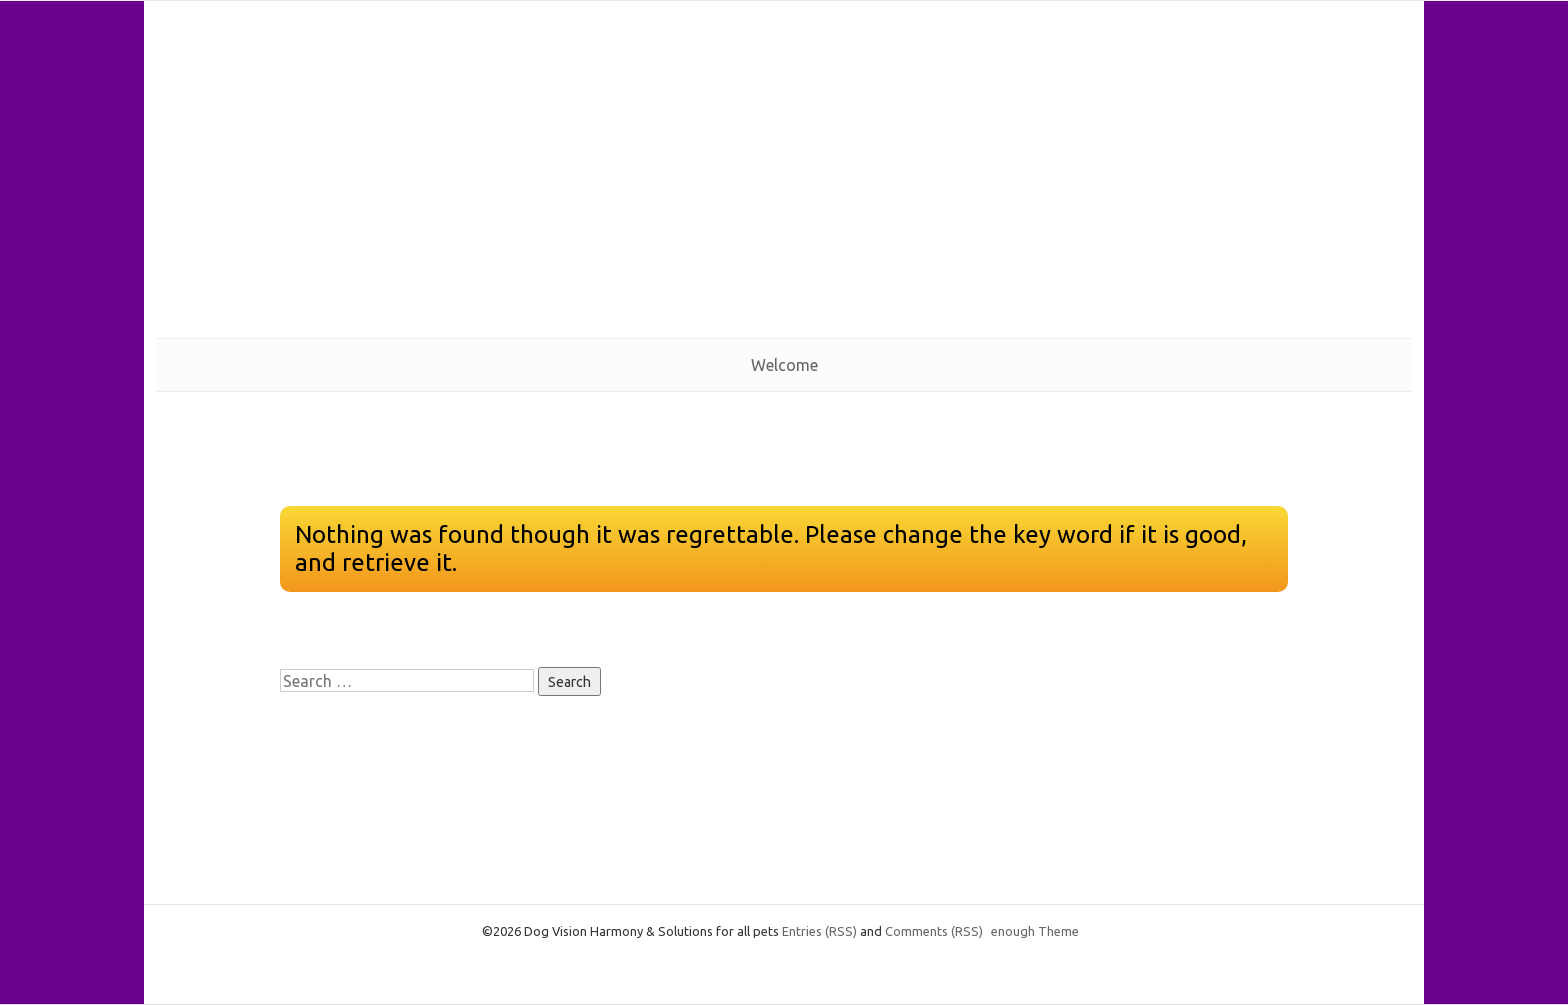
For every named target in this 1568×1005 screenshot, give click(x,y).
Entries (819, 931)
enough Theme (1035, 931)
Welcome (784, 365)
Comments (934, 931)
